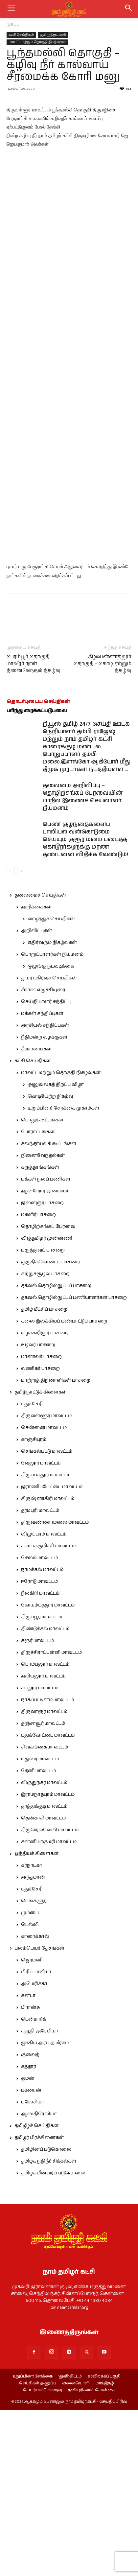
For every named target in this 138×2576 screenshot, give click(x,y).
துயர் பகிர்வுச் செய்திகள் (49, 1144)
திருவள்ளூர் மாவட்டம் (46, 1582)
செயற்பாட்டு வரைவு (42, 2557)
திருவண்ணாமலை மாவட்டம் (55, 1688)
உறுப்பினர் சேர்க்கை (32, 2543)
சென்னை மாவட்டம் (44, 1594)
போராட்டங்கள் (38, 1298)
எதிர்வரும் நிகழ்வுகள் (52, 1108)
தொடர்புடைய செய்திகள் (38, 867)
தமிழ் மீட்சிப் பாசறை (44, 1475)
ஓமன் (27, 2244)
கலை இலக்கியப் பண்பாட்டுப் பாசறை (64, 1487)
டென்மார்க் (33, 2185)
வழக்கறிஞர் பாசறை (45, 1499)
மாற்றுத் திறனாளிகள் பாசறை (55, 1546)
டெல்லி (30, 2091)
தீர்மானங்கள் (36, 1215)
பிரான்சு (30, 2173)
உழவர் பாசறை (38, 1511)
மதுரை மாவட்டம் (40, 1925)
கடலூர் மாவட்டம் (39, 1854)
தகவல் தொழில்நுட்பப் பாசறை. (56, 1452)
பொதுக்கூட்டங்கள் (42, 1286)
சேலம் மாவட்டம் (39, 1724)
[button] (129, 9)
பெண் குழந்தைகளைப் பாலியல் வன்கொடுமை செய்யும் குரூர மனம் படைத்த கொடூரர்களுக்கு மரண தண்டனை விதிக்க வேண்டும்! (85, 1006)
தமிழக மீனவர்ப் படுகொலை (53, 2339)
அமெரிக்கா (34, 2150)
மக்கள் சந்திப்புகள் (42, 1179)
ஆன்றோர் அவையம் (45, 1357)
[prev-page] (11, 1037)
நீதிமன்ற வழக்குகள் (44, 1203)
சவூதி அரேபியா (39, 2197)
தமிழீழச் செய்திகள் (36, 2292)
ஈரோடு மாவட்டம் (39, 1747)
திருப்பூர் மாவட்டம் (41, 1783)
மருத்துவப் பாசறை (43, 1416)
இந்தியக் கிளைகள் (36, 2020)
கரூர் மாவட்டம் (37, 1807)
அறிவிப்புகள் (36, 1097)
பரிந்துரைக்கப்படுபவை (37, 877)
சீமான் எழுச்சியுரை (43, 1156)
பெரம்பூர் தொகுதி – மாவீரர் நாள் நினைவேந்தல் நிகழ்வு (33, 830)
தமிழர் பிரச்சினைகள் (39, 2303)
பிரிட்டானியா (36, 2138)
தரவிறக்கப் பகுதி (104, 2543)
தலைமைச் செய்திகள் (40, 1061)
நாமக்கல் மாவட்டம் (42, 1736)
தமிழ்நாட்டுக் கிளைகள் (40, 1558)
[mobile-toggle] (11, 9)
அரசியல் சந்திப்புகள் (45, 1191)
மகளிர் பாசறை (38, 1381)
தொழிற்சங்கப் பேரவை (48, 1392)
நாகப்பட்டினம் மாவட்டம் (47, 1866)
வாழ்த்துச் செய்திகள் (51, 1085)
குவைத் (30, 2221)
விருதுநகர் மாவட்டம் (44, 1949)
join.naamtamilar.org (69, 2473)
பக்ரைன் (31, 2256)
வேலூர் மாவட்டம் (40, 1629)
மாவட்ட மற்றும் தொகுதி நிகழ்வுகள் (37, 42)
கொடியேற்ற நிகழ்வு (50, 1262)
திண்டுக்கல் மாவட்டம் (45, 1795)
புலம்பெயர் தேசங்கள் (39, 2114)
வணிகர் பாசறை (40, 1534)
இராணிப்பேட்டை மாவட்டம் (51, 1653)
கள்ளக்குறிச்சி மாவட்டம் (48, 1712)
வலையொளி (76, 2550)
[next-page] (21, 1037)
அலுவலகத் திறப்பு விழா (56, 1250)
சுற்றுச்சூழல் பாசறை (45, 1440)
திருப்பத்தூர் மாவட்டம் (45, 1641)
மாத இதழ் (105, 2550)
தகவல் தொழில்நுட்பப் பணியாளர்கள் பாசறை (74, 1463)
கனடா (28, 2162)
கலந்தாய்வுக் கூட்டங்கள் (48, 1310)
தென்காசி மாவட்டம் (43, 1984)
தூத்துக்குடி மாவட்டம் (44, 1972)
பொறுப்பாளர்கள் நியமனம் (52, 1120)
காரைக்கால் (35, 2102)
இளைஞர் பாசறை (42, 1369)
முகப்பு (13, 24)
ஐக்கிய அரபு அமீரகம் (45, 2209)
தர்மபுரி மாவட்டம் (40, 1676)
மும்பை (30, 2079)
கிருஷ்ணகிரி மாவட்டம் (47, 1665)
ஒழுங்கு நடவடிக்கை (51, 1132)
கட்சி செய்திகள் (21, 34)
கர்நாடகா (31, 2031)
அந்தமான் (33, 2043)
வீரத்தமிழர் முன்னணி (46, 1404)
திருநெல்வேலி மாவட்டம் (50, 1996)
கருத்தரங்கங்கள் (40, 1333)
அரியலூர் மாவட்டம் (43, 1842)
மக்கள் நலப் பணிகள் (45, 1345)
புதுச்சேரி (32, 1570)
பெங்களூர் (34, 2067)
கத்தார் (28, 2232)
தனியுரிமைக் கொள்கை (91, 2557)
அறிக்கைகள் (36, 1073)
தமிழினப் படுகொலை (46, 2315)
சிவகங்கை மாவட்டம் (44, 1913)
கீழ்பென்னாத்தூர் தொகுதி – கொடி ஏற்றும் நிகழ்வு (102, 830)
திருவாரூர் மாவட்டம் (44, 1878)
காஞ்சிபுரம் (33, 1605)
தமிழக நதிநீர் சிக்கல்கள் (48, 2327)
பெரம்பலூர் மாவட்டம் (45, 1830)
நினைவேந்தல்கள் (43, 1321)
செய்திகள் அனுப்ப (37, 2550)
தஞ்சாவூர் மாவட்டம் (43, 1889)
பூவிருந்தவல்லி (53, 34)
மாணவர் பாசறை (41, 1523)
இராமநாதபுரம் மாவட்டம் (48, 1960)
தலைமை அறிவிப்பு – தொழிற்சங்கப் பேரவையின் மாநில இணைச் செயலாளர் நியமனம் (83, 963)
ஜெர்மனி (31, 2126)
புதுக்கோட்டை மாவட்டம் (48, 1901)
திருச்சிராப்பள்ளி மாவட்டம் (51, 1818)
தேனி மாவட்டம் (38, 1937)
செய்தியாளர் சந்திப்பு (46, 1168)
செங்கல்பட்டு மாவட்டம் (46, 1617)
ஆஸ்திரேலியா (39, 2280)
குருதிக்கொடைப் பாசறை (50, 1428)
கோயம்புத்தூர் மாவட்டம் (48, 1771)
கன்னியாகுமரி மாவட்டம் (49, 2008)
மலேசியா (32, 2268)
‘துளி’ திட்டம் (70, 2543)
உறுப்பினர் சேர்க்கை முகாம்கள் (63, 1274)
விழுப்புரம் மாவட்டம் (43, 1700)
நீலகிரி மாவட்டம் (40, 1759)
